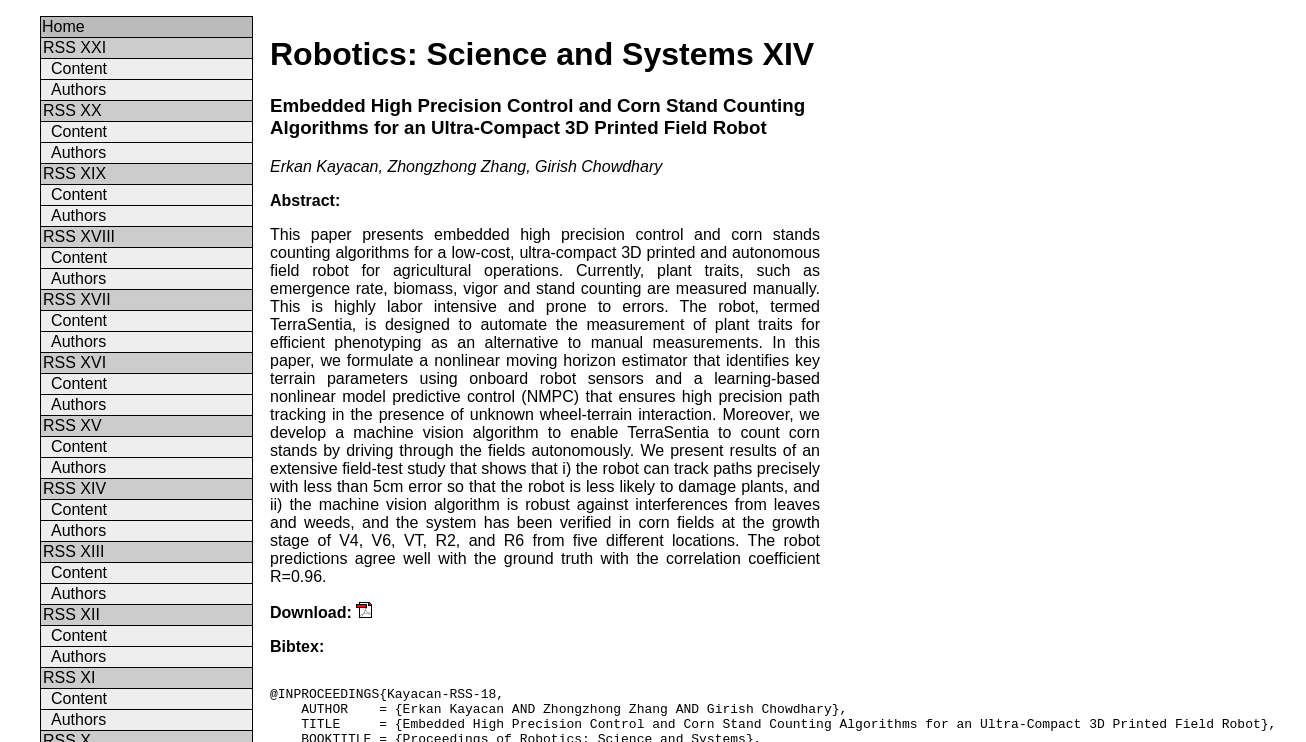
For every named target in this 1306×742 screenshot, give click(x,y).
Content (79, 68)
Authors (78, 89)
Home (63, 26)
